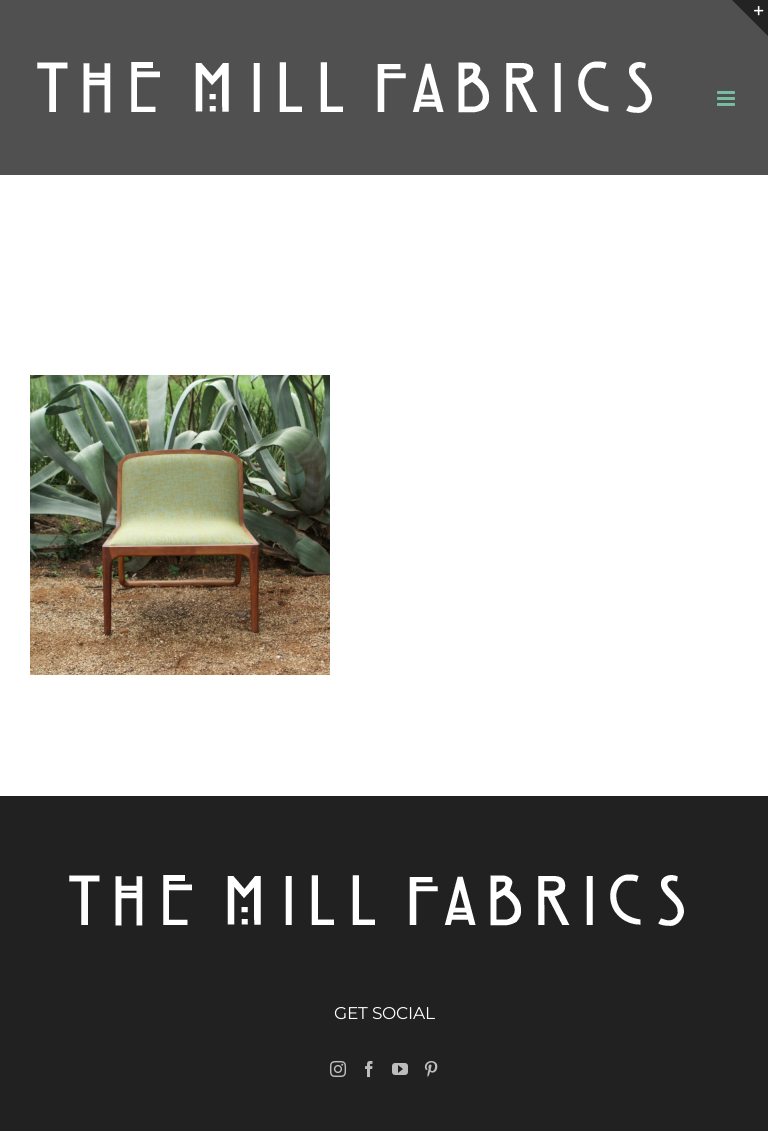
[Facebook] (369, 1069)
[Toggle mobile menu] (727, 98)
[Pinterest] (431, 1069)
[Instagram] (338, 1069)
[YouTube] (400, 1069)
